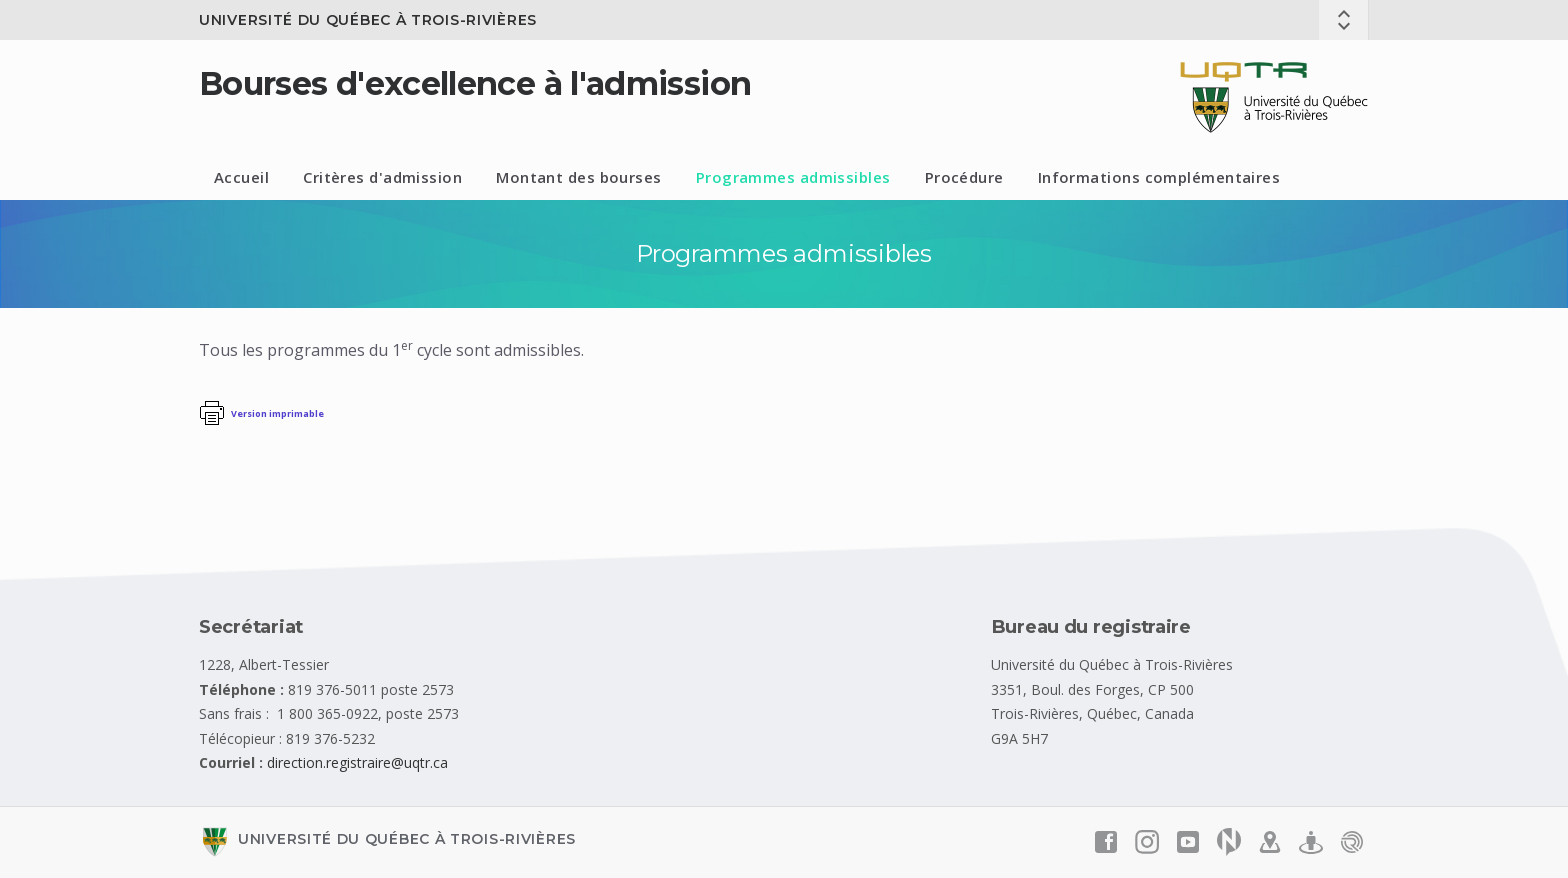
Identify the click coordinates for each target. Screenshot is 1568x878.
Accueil (241, 177)
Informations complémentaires (1159, 177)
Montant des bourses (579, 177)
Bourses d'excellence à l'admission (475, 83)
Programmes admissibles (793, 177)
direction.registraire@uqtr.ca (357, 762)
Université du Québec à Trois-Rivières (368, 20)
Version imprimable (277, 413)
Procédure (964, 177)
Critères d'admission (382, 177)
